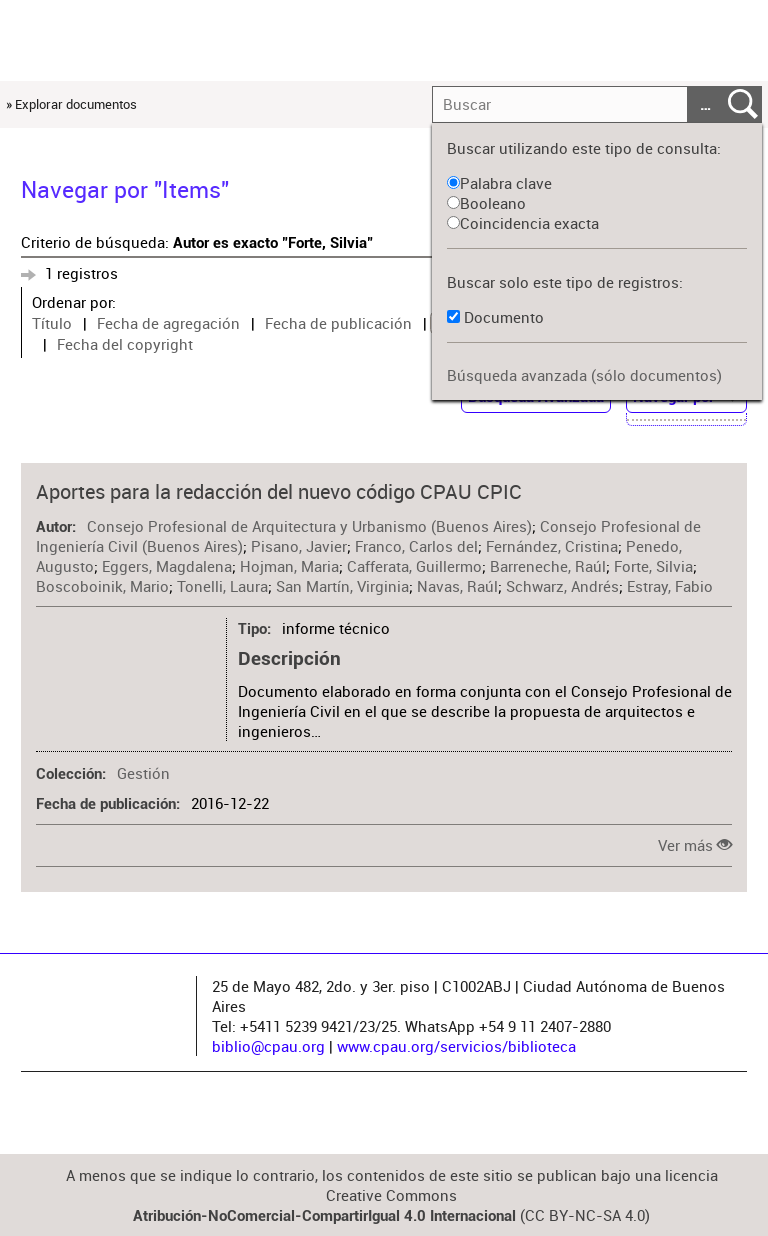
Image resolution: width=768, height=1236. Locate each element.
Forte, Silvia (653, 566)
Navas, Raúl (457, 586)
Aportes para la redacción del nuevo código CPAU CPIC (279, 491)
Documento (504, 317)
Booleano (486, 203)
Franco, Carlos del (416, 546)
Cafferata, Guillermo (414, 566)
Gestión (143, 773)
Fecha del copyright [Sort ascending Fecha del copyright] (125, 344)
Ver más (685, 845)
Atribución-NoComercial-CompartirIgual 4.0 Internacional (324, 1216)
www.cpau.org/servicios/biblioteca (456, 1046)
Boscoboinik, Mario (102, 586)
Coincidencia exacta (523, 223)
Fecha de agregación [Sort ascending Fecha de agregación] (168, 323)
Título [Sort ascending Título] (52, 323)
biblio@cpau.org (268, 1046)
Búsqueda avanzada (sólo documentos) (584, 375)
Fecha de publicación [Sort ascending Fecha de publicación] (338, 323)
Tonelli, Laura (222, 586)
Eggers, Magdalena (167, 566)
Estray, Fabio (670, 586)
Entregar (743, 105)
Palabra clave (499, 183)
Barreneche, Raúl (548, 566)
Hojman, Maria (289, 566)
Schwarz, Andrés (562, 586)
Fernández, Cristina (552, 546)
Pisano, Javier (299, 546)
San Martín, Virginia (342, 586)
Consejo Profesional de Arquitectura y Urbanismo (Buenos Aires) (309, 526)
